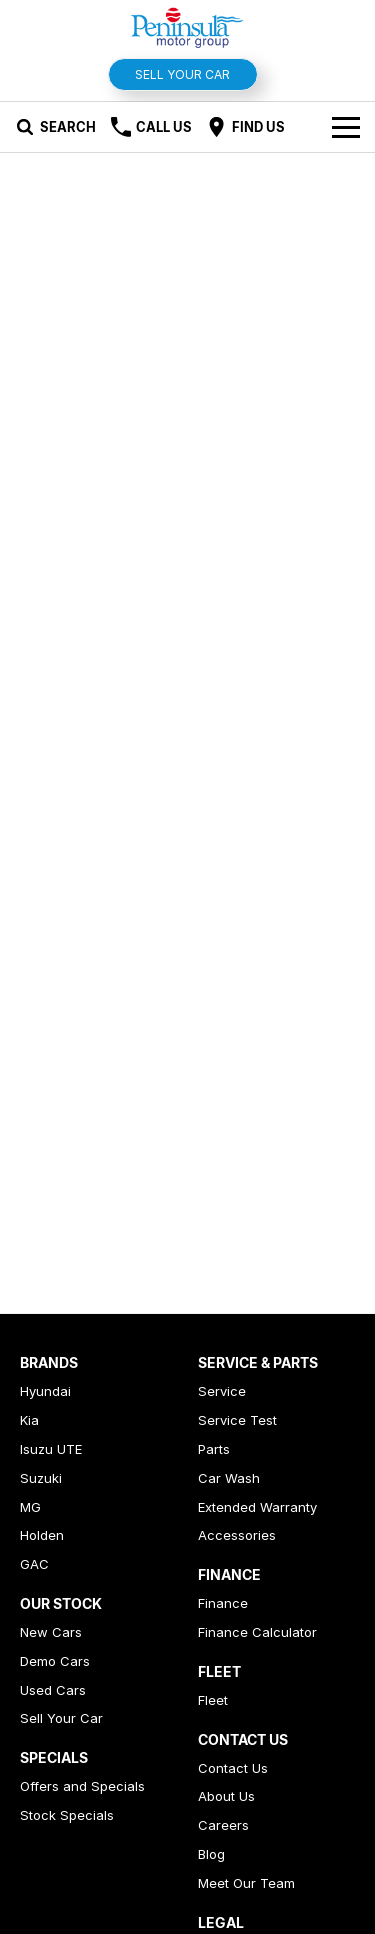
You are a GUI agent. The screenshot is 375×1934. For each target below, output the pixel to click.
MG (30, 1507)
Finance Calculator (257, 1632)
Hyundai (45, 1391)
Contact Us (233, 1768)
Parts (214, 1449)
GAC (34, 1564)
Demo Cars (55, 1661)
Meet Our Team (246, 1883)
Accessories (237, 1535)
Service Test (237, 1420)
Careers (223, 1825)
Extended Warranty (257, 1507)
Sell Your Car (182, 74)
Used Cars (53, 1690)
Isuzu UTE (51, 1449)
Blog (211, 1854)
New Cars (51, 1632)
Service (222, 1391)
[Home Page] (187, 26)
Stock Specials (67, 1815)
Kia (29, 1420)
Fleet (213, 1700)
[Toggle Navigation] (346, 127)
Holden (42, 1535)
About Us (226, 1796)
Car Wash (229, 1478)
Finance (223, 1603)
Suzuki (41, 1478)
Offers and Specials (82, 1786)
